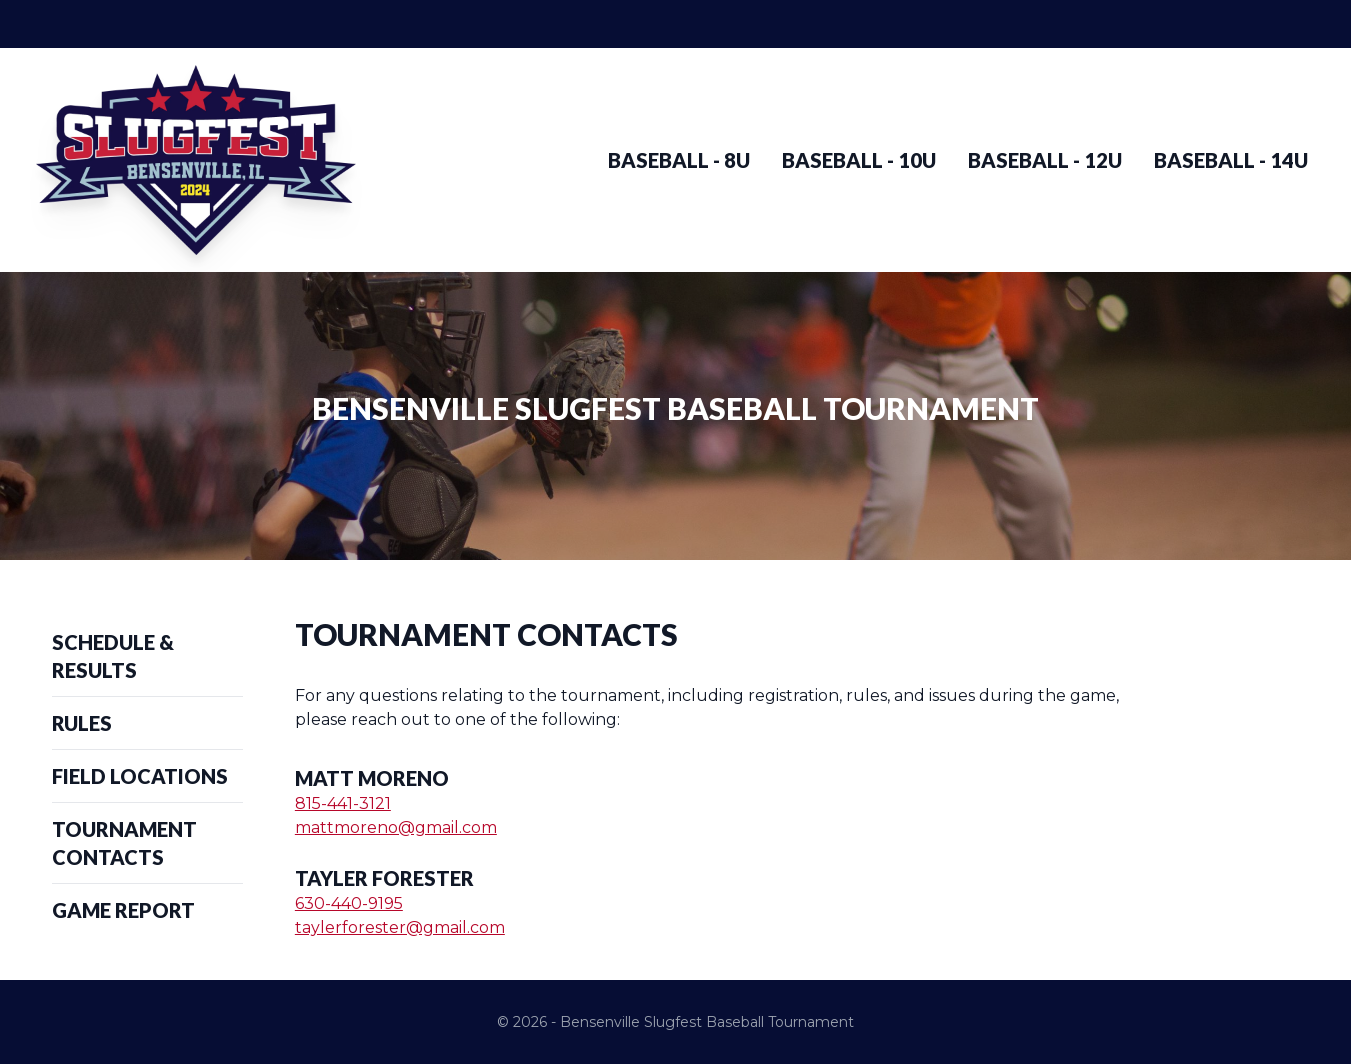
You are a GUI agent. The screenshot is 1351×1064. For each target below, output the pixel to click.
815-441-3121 (343, 803)
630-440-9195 (349, 903)
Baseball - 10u (859, 160)
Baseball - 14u (1231, 160)
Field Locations (140, 776)
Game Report (123, 910)
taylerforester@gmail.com (400, 927)
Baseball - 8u (679, 160)
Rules (82, 723)
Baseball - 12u (1045, 160)
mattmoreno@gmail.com (396, 827)
